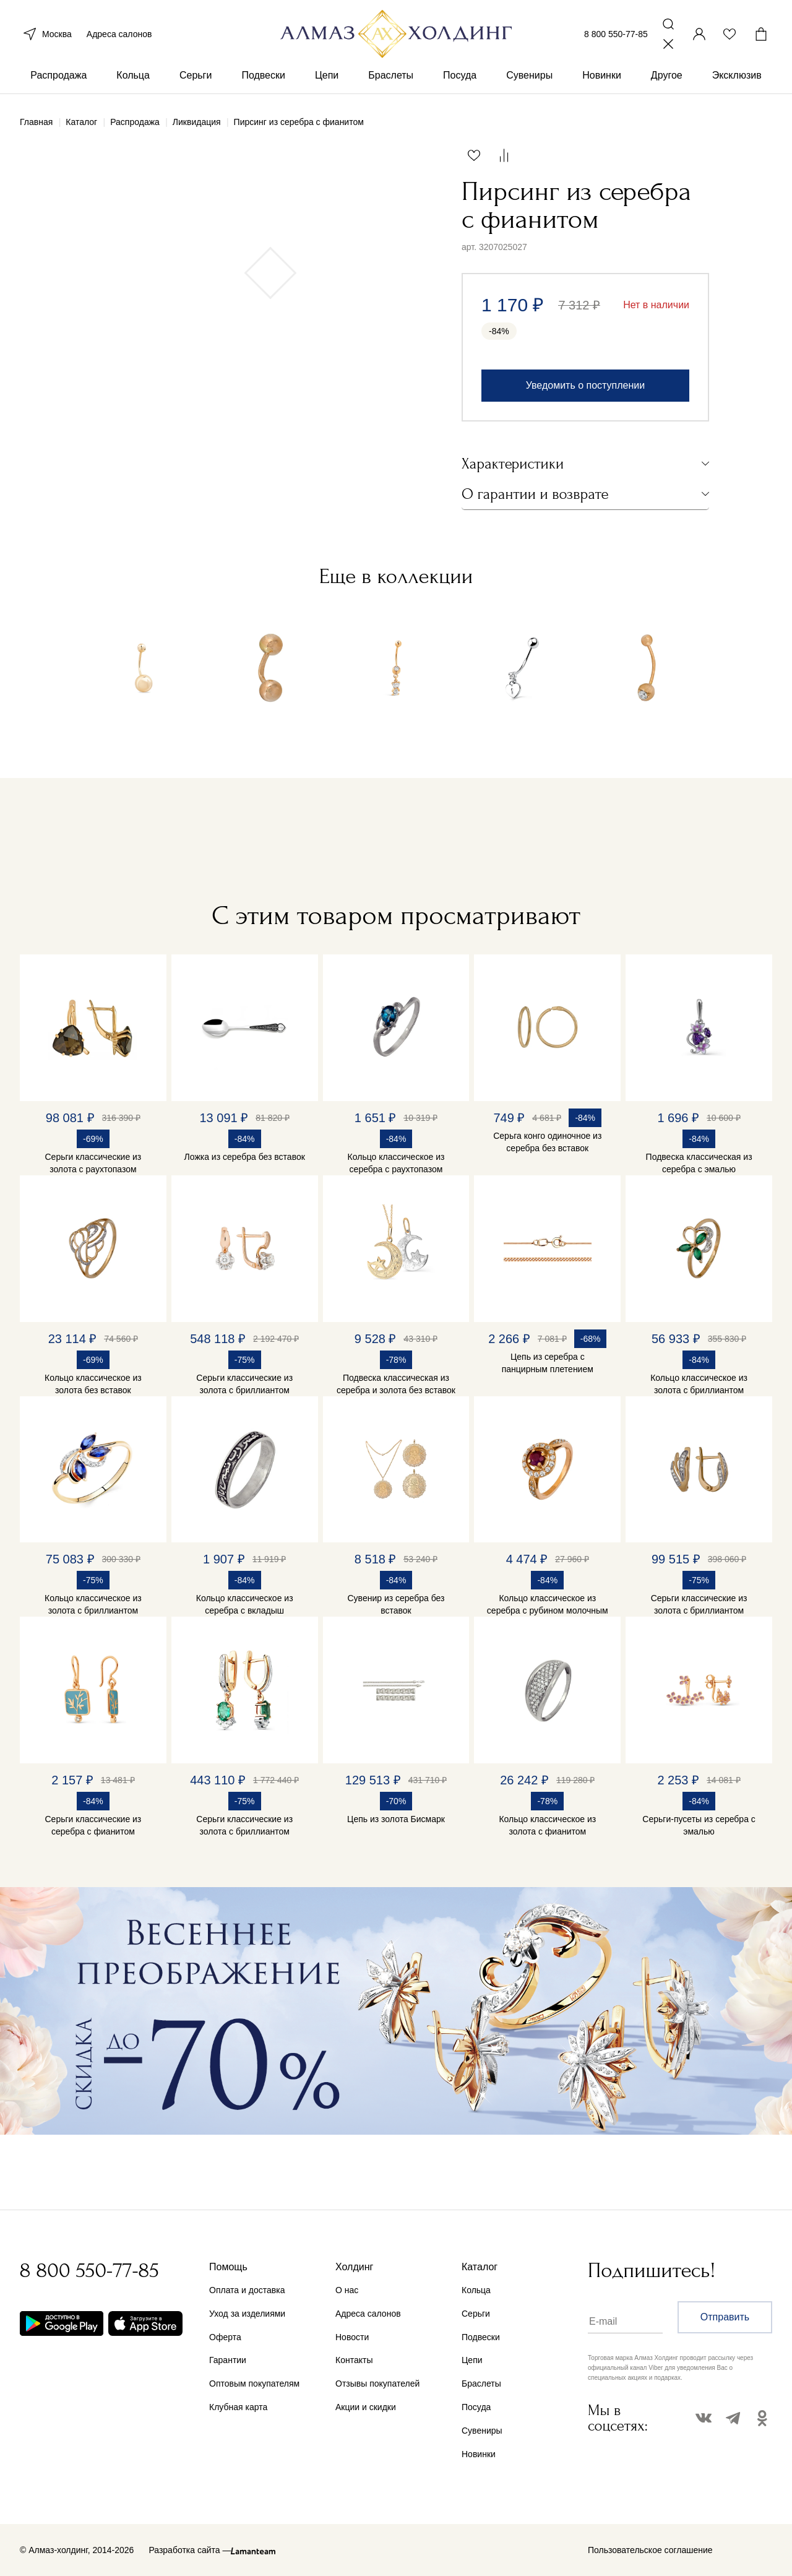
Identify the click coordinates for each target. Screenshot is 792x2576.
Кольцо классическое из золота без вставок (93, 1384)
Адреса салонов (119, 36)
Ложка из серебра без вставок (244, 1157)
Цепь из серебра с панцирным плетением (547, 1363)
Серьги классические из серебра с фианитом (93, 1825)
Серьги (195, 79)
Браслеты (390, 79)
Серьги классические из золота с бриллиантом (244, 1384)
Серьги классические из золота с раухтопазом (93, 1163)
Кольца (133, 79)
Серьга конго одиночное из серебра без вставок (547, 1142)
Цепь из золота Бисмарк (396, 1819)
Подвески (263, 79)
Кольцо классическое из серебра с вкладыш (244, 1604)
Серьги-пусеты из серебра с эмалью (698, 1825)
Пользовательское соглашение (650, 2550)
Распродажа (58, 79)
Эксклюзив (737, 79)
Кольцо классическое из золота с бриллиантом (698, 1384)
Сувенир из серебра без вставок (396, 1604)
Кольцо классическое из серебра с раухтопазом (396, 1163)
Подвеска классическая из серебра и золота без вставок (396, 1384)
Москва (46, 36)
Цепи (326, 79)
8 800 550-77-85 (616, 36)
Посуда (459, 79)
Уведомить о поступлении (585, 385)
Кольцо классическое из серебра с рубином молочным (547, 1604)
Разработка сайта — (189, 2550)
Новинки (601, 79)
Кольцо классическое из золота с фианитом (547, 1825)
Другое (666, 79)
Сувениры (529, 79)
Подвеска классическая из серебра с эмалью (699, 1163)
